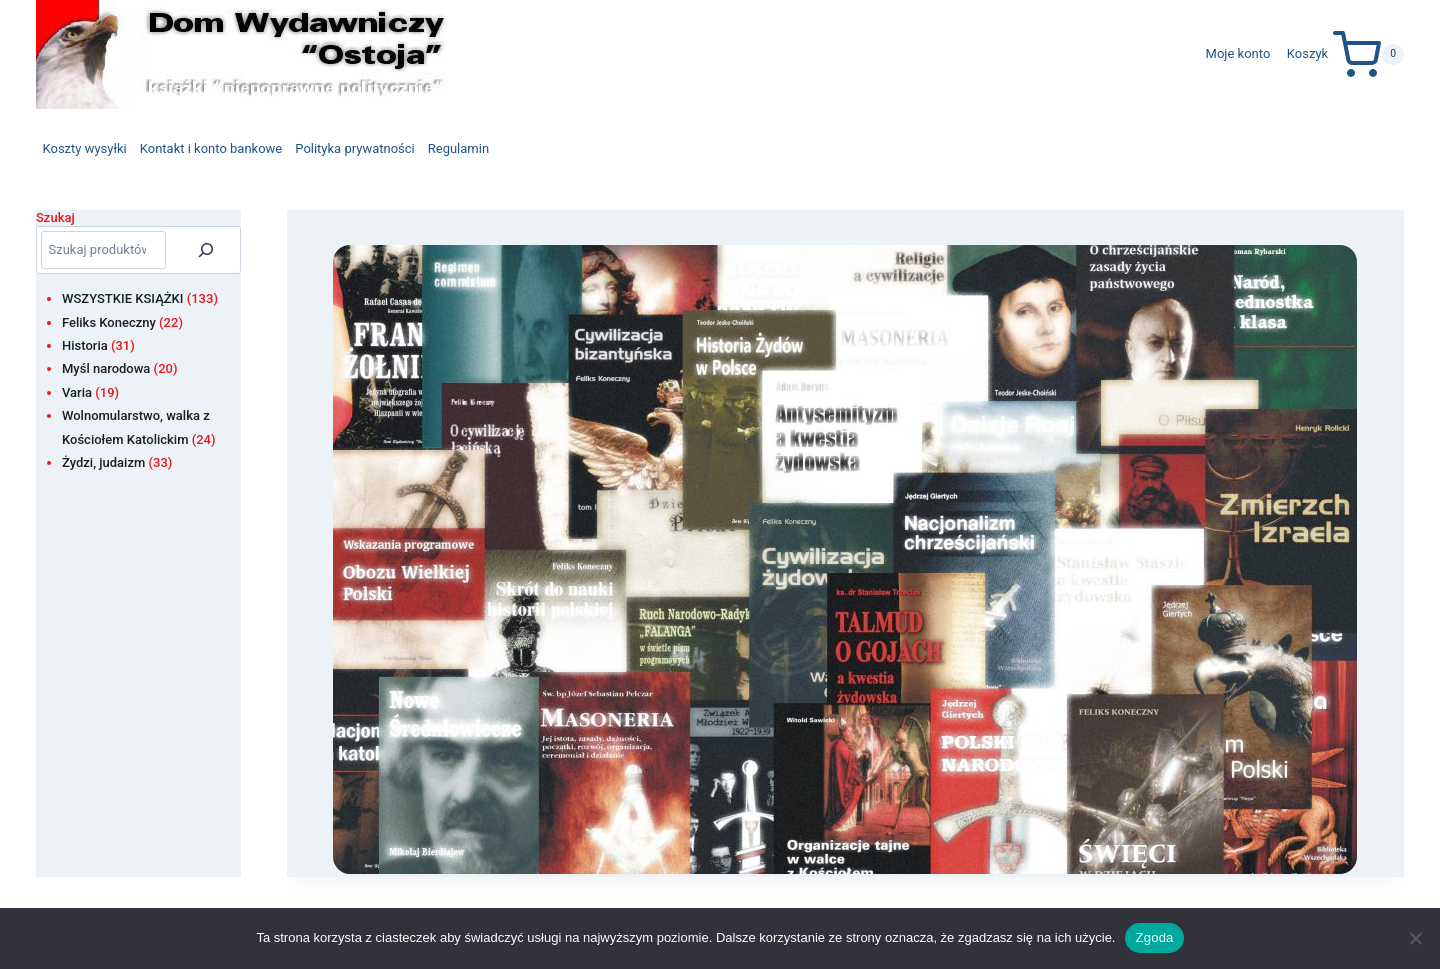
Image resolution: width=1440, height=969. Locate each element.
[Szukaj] (206, 250)
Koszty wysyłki (85, 148)
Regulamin (458, 148)
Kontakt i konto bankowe (211, 148)
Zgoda (1154, 937)
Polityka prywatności (354, 148)
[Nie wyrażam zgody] (1415, 938)
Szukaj (55, 217)
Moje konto (1238, 53)
